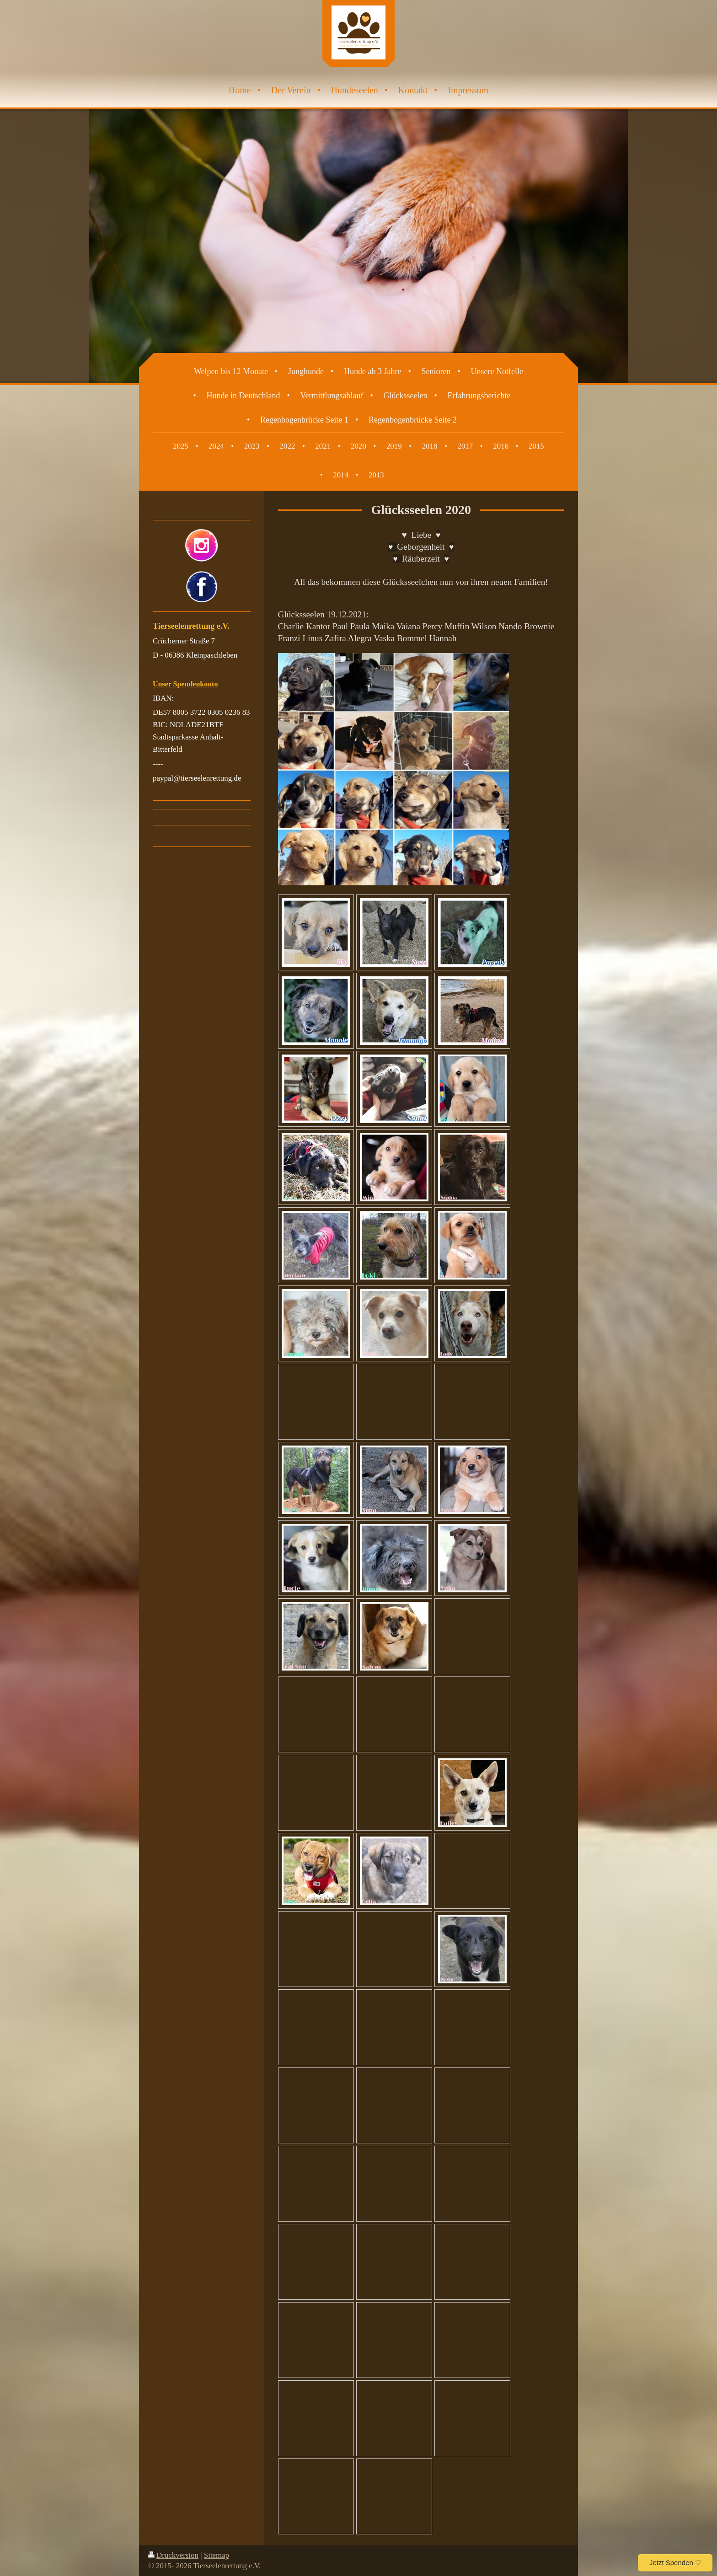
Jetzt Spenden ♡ (675, 2562)
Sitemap (216, 2555)
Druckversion (173, 2555)
